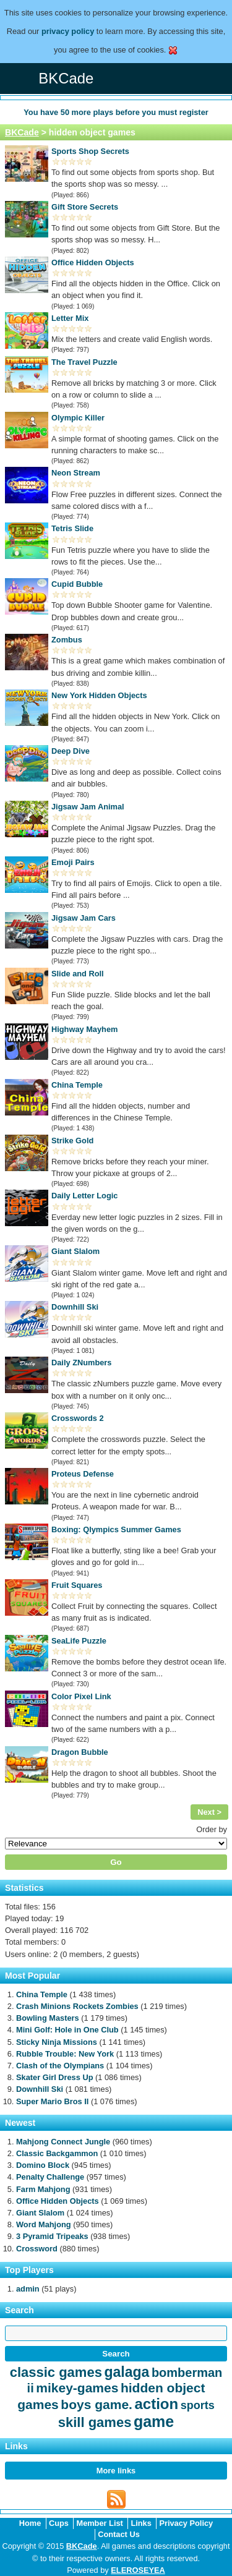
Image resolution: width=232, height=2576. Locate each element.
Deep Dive (70, 751)
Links (141, 2523)
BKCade (22, 132)
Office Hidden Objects (92, 262)
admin (28, 2288)
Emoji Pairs (73, 862)
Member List (99, 2523)
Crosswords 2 (77, 1418)
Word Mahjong (43, 2224)
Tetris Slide (72, 528)
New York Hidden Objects (99, 695)
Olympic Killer (78, 417)
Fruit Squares (77, 1585)
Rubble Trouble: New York (65, 2053)
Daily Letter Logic (84, 1195)
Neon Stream (75, 472)
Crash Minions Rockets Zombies (77, 2006)
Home (30, 2523)
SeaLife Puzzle (78, 1640)
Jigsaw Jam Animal (87, 806)
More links (116, 2470)
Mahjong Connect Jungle (63, 2141)
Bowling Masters (47, 2018)
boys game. (96, 2404)
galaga (126, 2372)
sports (198, 2405)
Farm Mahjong (43, 2189)
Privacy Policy (186, 2523)
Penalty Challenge (50, 2176)
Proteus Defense (82, 1473)
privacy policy (67, 31)
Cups (59, 2523)
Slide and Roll (77, 973)
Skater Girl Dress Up (54, 2077)
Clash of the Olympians (60, 2065)
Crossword (37, 2248)
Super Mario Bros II (52, 2101)
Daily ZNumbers (81, 1362)
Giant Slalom (75, 1251)
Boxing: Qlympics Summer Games (116, 1529)
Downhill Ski (74, 1306)
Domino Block (42, 2165)
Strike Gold (72, 1140)
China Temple (77, 1085)
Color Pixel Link (81, 1696)
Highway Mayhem (84, 1029)
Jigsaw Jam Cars (83, 918)
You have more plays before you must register (116, 112)
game (154, 2421)
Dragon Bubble (79, 1752)
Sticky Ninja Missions (56, 2042)
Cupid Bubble (77, 584)
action (156, 2403)
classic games (56, 2372)
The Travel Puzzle (84, 362)
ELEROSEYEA (138, 2570)
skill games (95, 2422)
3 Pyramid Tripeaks (52, 2236)
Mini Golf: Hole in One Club (67, 2029)
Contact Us (119, 2534)
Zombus (66, 639)
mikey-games (77, 2388)
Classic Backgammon (57, 2153)
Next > (209, 1812)
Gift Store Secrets (84, 206)
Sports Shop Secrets (90, 151)
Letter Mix (69, 318)
